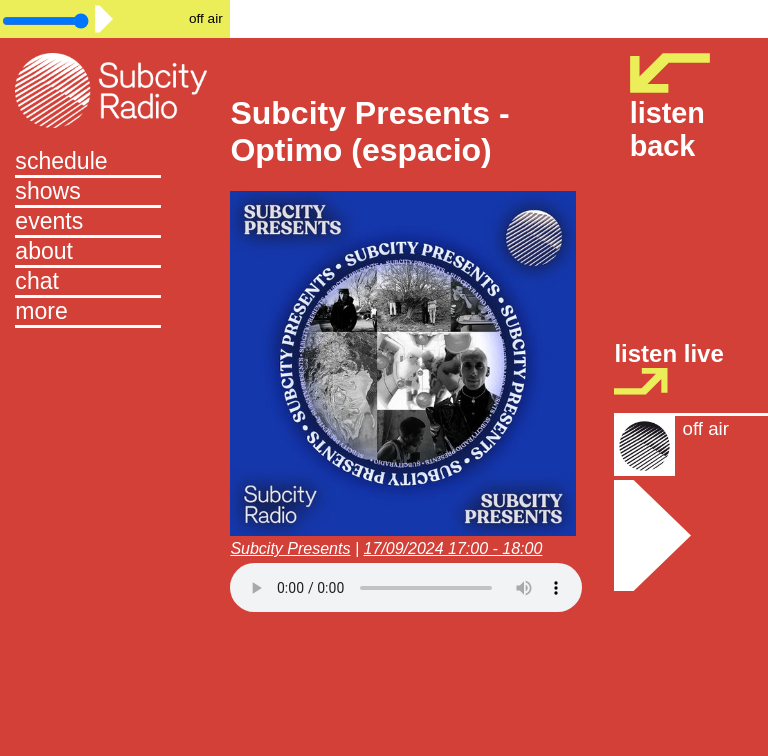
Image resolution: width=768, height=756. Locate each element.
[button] (115, 313)
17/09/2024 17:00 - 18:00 (453, 548)
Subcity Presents (290, 548)
